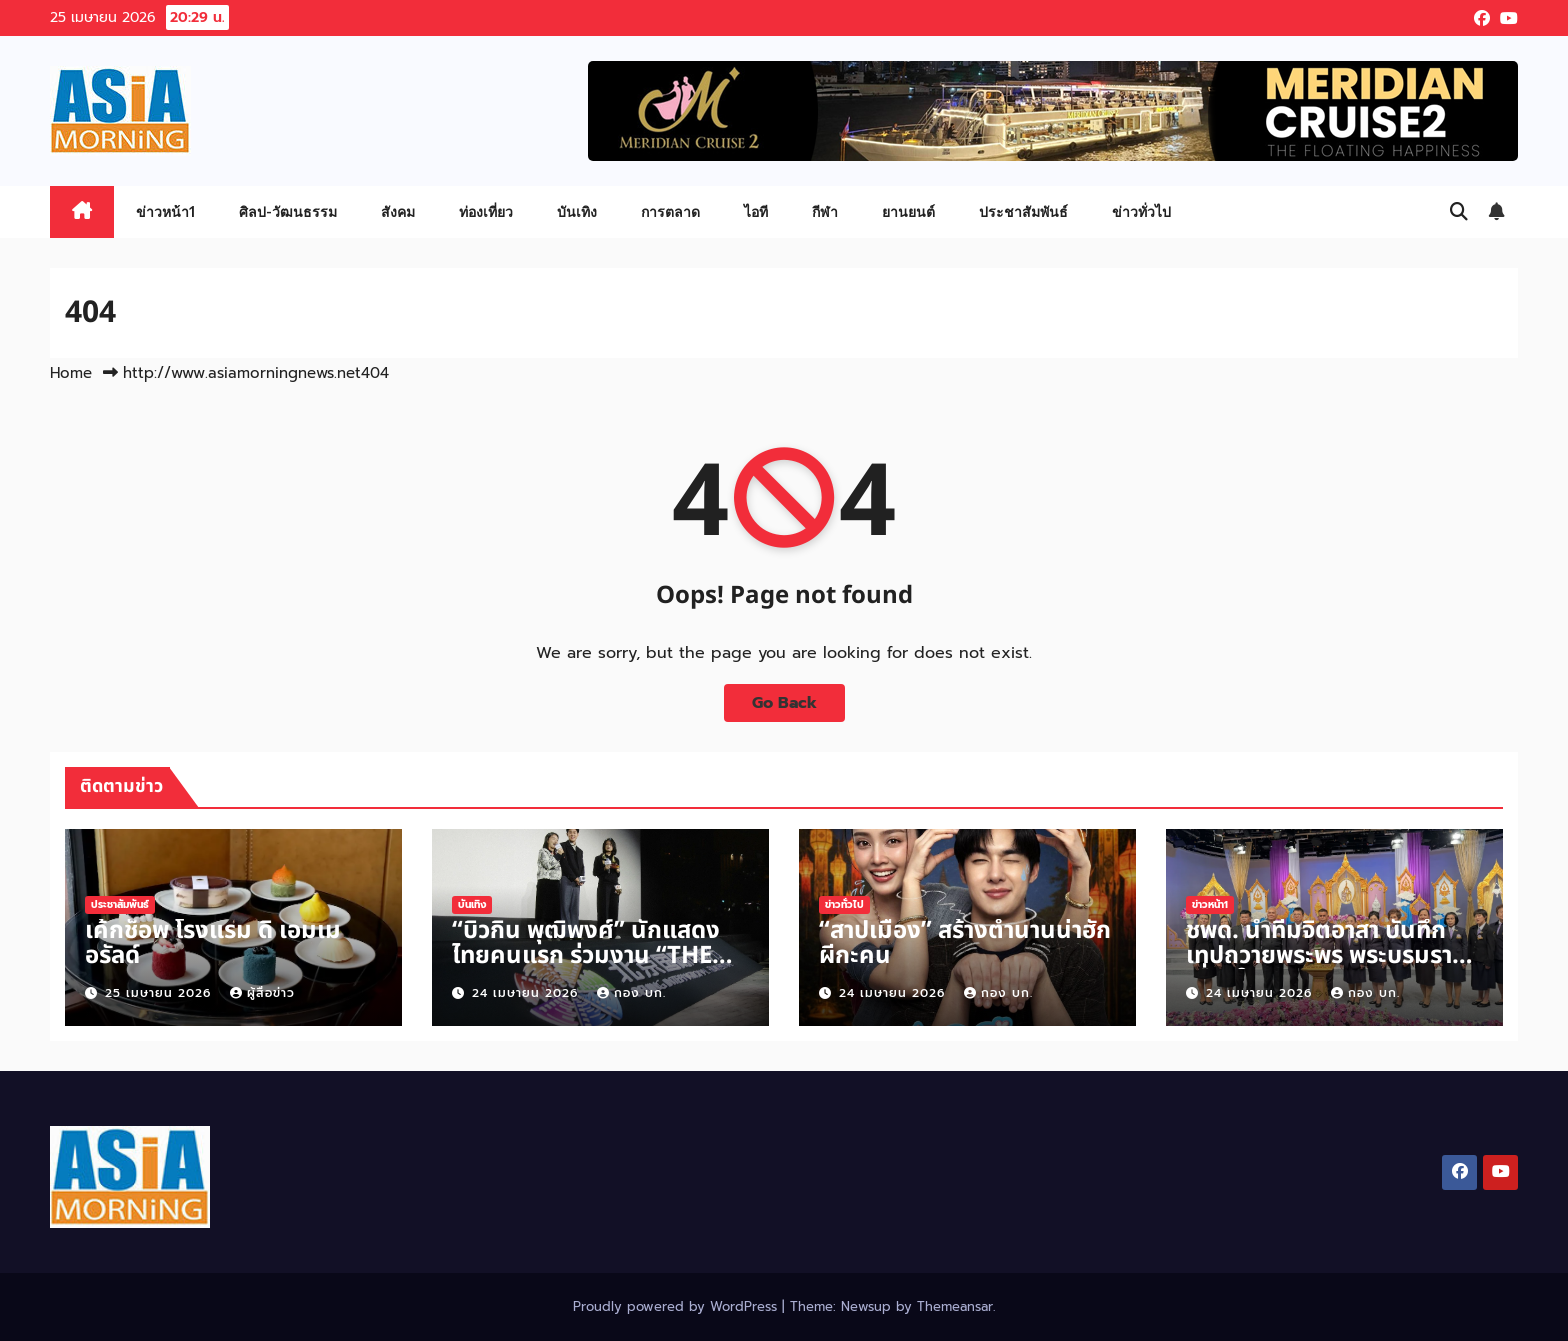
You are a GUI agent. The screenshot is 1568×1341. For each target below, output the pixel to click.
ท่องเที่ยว (486, 211)
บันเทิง (577, 211)
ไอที (756, 211)
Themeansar (955, 1306)
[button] (1459, 212)
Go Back (784, 703)
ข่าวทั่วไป (1141, 211)
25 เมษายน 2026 (160, 993)
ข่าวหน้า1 (165, 211)
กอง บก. (631, 993)
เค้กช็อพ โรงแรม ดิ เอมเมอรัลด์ (213, 943)
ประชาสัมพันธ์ (1023, 211)
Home (71, 373)
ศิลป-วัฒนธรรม (288, 211)
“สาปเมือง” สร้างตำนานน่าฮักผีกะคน (965, 943)
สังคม (398, 211)
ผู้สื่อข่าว (262, 993)
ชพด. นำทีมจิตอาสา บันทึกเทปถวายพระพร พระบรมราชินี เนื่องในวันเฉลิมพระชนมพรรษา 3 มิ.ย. (1334, 968)
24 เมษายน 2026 (527, 993)
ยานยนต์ (908, 211)
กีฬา (825, 211)
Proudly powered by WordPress (677, 1306)
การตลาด (670, 211)
